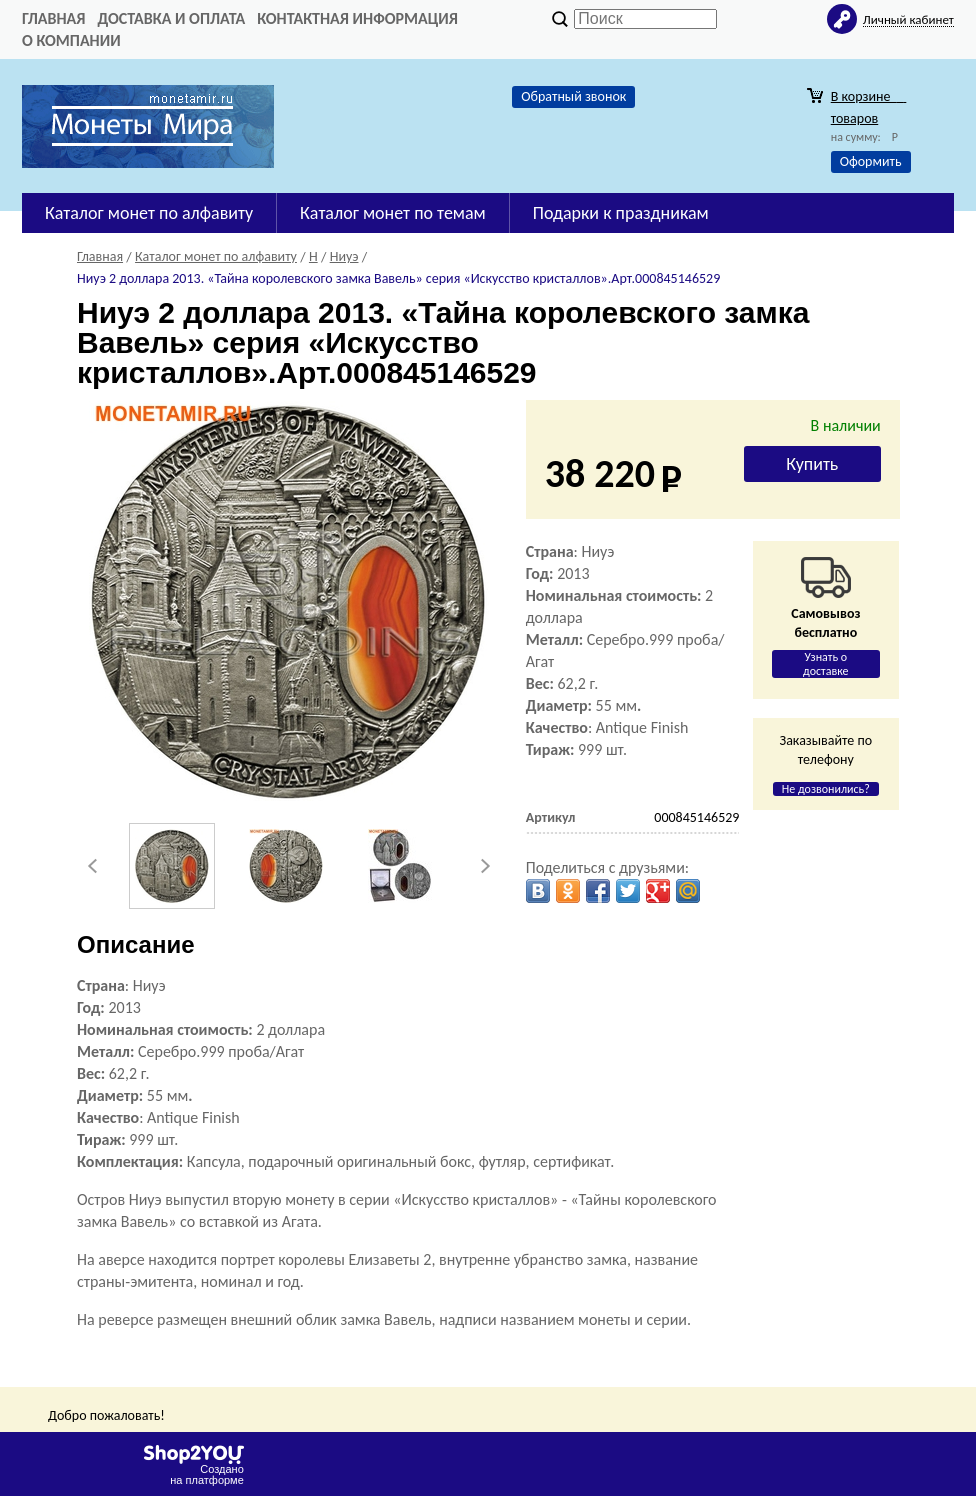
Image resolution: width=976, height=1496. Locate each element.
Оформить (871, 161)
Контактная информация (357, 18)
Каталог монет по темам (393, 213)
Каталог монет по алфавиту (149, 213)
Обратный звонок (573, 96)
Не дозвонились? (826, 789)
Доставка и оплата (171, 18)
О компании (71, 40)
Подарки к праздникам (621, 213)
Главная (53, 18)
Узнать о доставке (826, 664)
